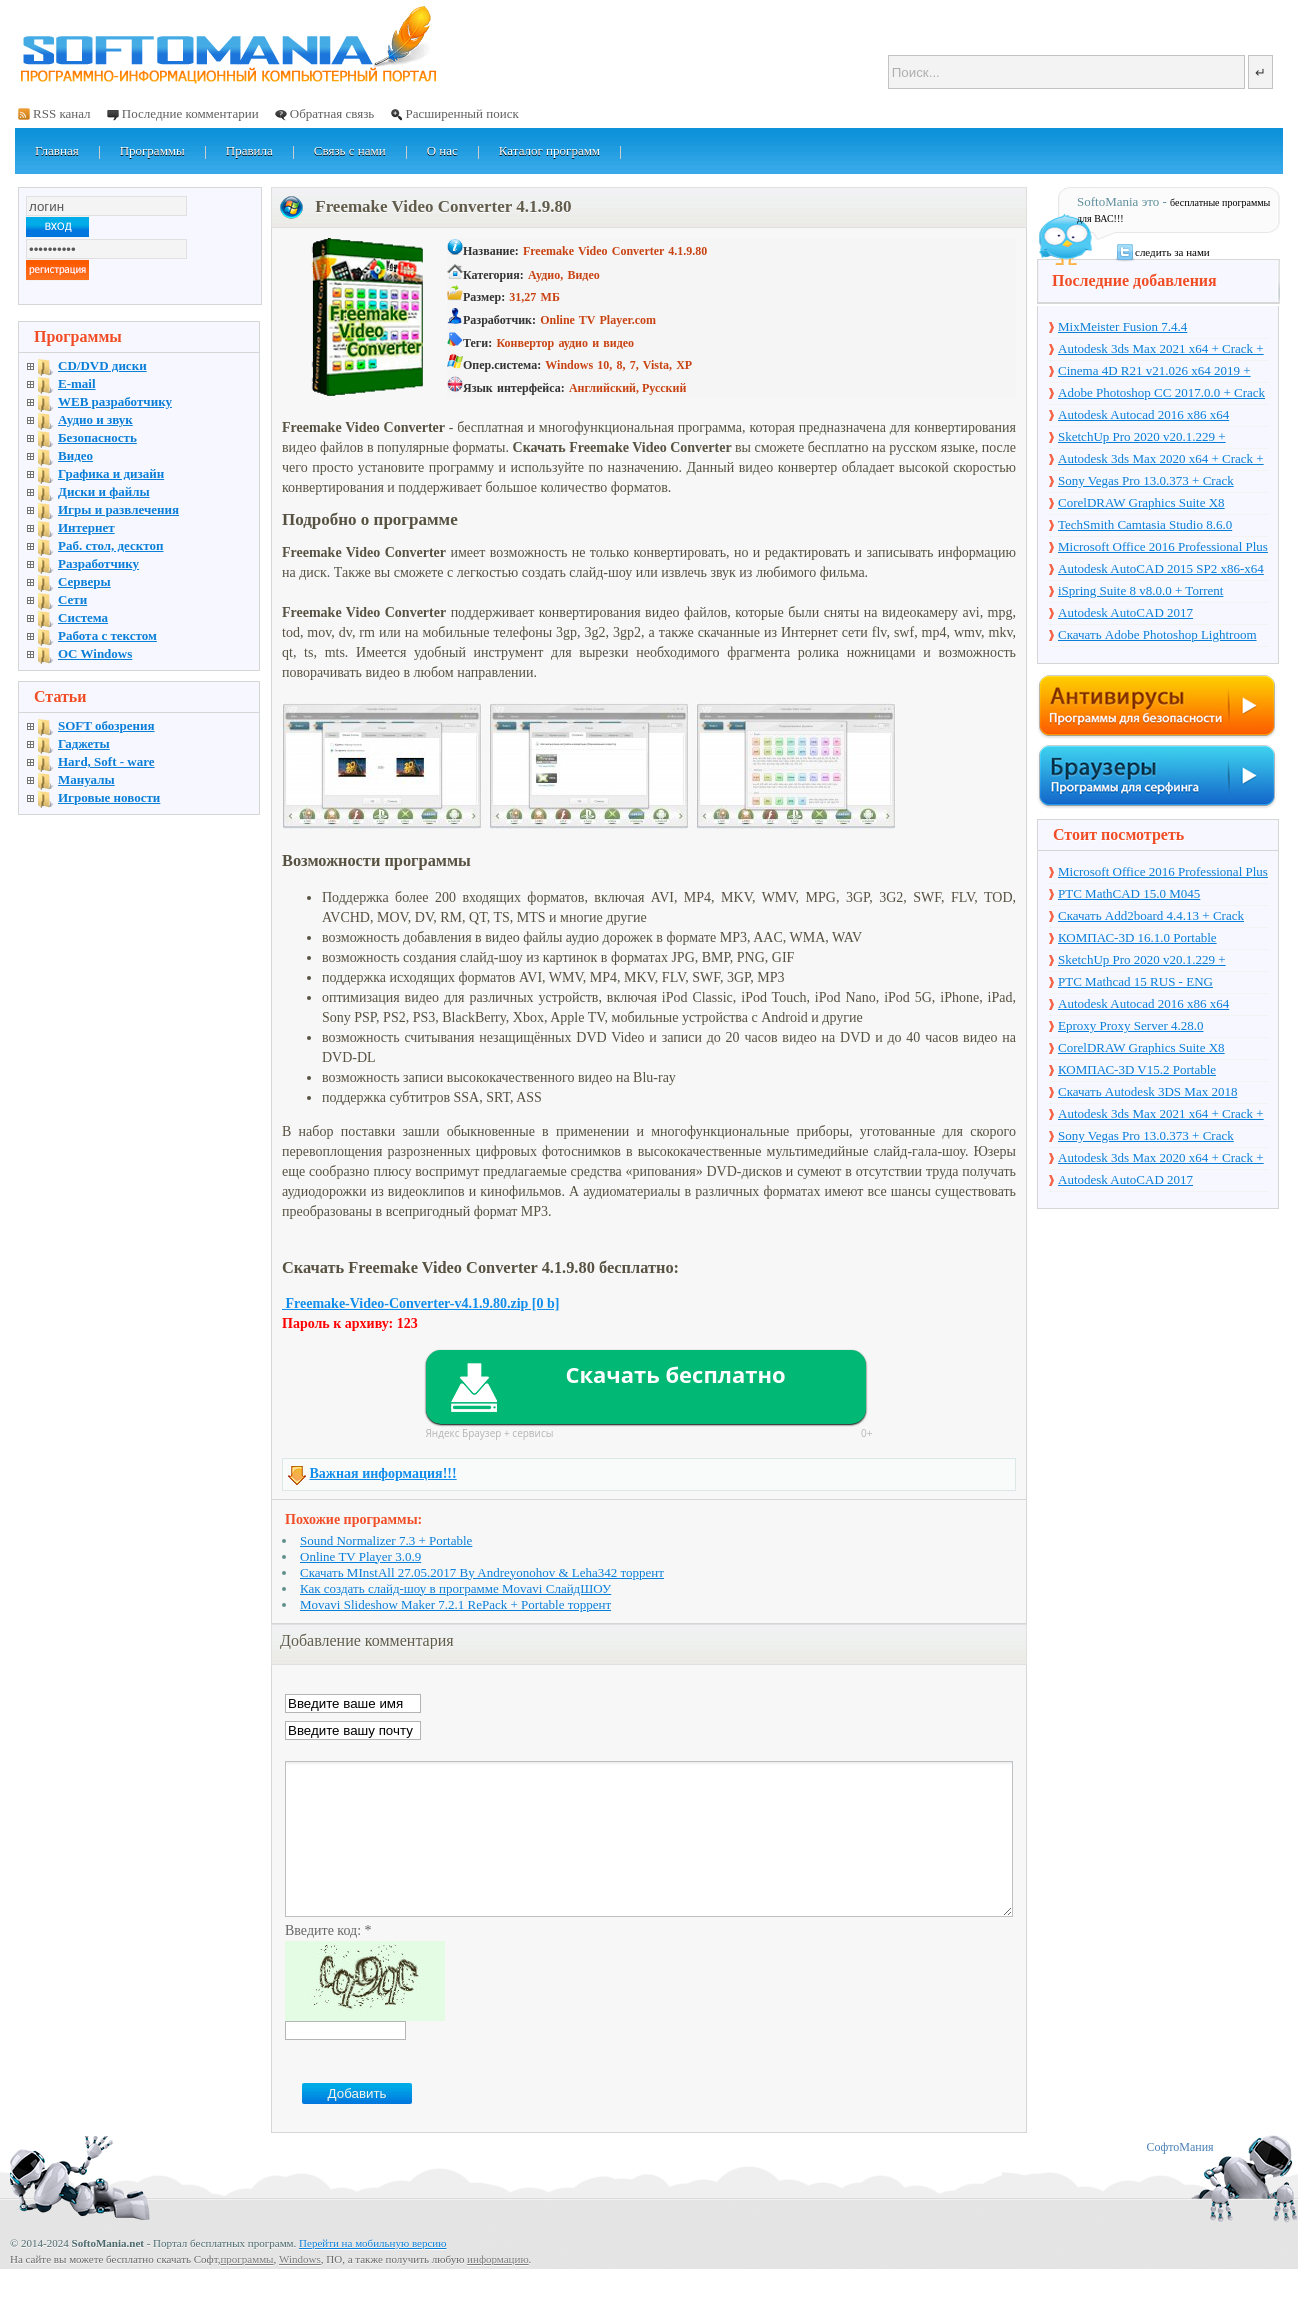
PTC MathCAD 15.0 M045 (1129, 893)
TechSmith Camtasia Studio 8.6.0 (1145, 524)
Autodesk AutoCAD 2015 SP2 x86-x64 (1161, 568)
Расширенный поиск (461, 113)
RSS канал (62, 113)
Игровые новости (109, 797)
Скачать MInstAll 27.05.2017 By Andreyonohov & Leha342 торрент (482, 1572)
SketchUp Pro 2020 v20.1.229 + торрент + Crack (1142, 438)
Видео (75, 455)
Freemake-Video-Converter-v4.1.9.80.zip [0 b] (420, 1303)
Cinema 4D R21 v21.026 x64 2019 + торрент (1154, 372)
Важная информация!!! (383, 1473)
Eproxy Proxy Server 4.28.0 (1131, 1025)
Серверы (84, 581)
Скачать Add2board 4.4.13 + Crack (1151, 915)
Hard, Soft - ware (106, 761)
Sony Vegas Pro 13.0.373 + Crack (1146, 480)
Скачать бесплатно (675, 1374)
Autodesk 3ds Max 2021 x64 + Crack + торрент (1161, 350)
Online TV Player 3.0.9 (360, 1556)
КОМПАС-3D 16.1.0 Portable (1137, 937)
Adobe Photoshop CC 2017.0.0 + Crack (1161, 392)
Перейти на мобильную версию (372, 2273)
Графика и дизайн (111, 473)
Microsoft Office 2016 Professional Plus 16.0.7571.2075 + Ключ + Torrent (1163, 548)
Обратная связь (332, 113)
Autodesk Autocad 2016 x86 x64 (1143, 414)
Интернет (86, 527)
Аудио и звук (95, 419)
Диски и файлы (104, 491)
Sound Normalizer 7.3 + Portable (386, 1540)
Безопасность (97, 437)
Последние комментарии (190, 113)
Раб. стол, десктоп (111, 545)
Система (83, 617)
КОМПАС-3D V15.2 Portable (1137, 1069)
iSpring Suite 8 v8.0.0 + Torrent (1140, 590)
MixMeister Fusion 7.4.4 (1122, 326)
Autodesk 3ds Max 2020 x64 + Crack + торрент (1161, 460)
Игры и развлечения (118, 509)
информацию (498, 2289)
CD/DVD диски (102, 365)
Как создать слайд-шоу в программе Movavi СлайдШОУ (455, 1588)
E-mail (77, 383)
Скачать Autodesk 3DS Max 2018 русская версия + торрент (1147, 1093)
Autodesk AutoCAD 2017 (1125, 612)
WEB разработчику (115, 401)
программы (246, 2289)
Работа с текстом (107, 635)
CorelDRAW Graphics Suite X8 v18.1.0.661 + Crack (1141, 504)
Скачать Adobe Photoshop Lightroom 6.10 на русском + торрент (1157, 636)
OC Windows (95, 653)
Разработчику (98, 563)
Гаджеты (84, 743)
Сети (72, 599)
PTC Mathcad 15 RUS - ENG (1135, 981)
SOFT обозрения (106, 725)
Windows (300, 2289)
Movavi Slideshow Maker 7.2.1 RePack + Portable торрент (455, 1604)
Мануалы (86, 779)
